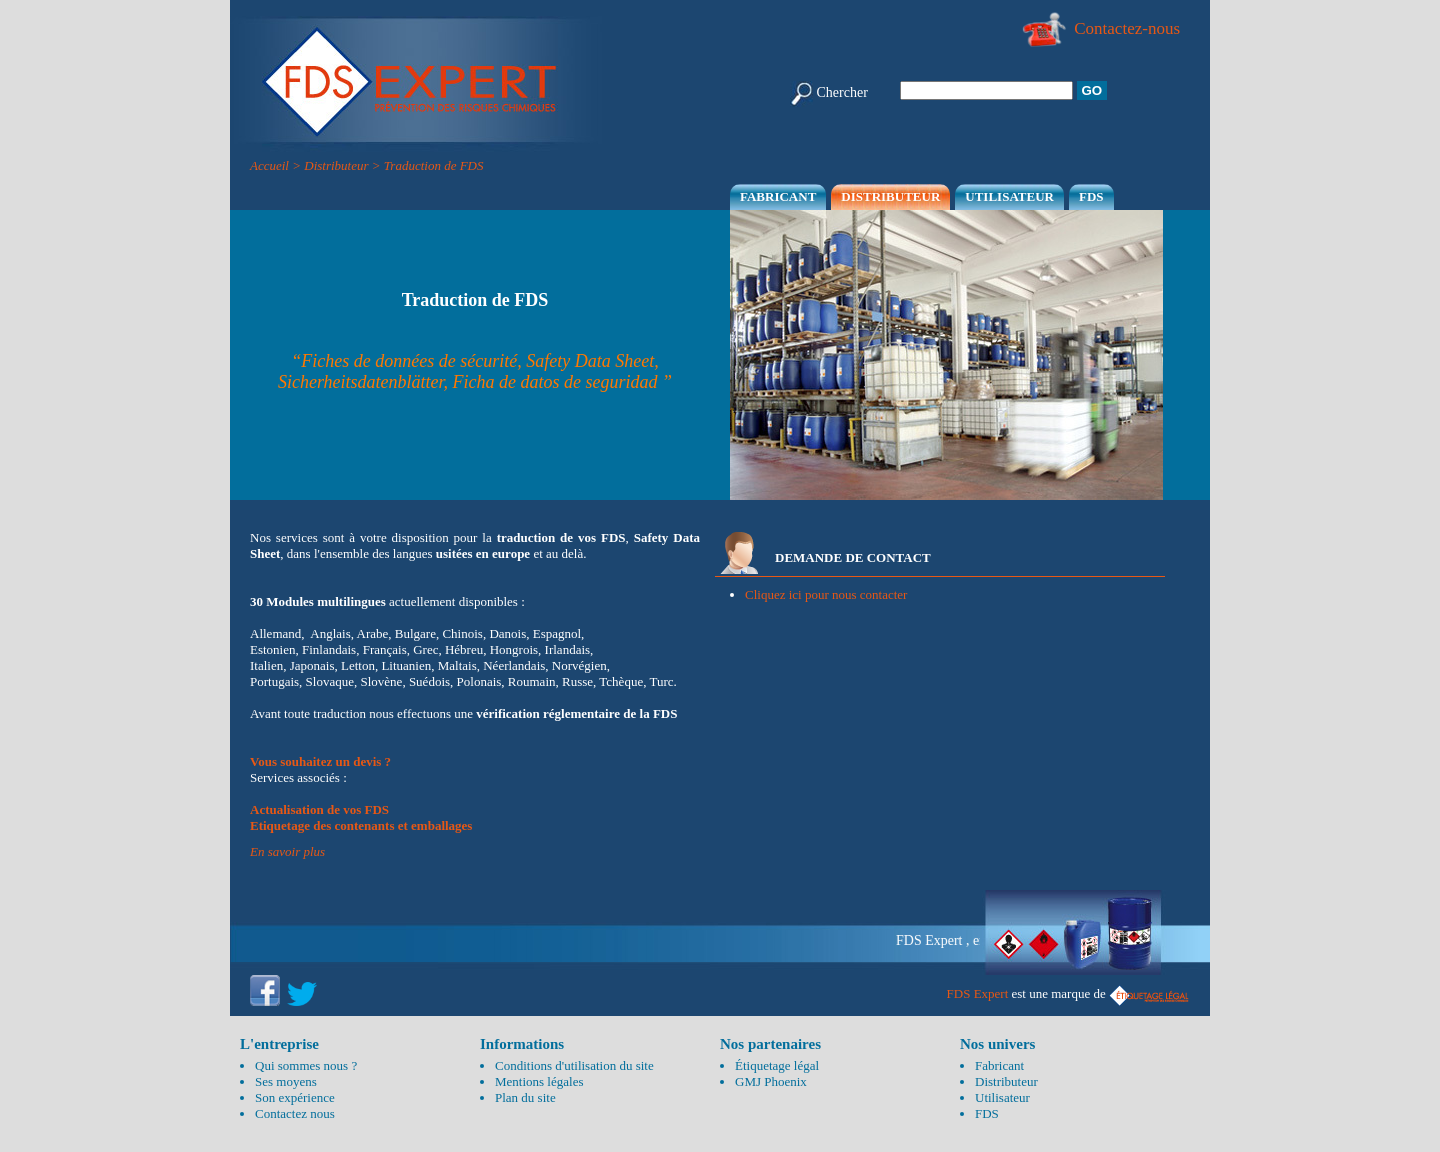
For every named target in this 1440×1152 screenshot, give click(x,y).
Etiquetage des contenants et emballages (361, 825)
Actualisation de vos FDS (319, 809)
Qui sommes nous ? (306, 1065)
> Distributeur (330, 165)
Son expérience (295, 1097)
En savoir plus (287, 851)
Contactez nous (295, 1113)
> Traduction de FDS (428, 165)
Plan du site (525, 1097)
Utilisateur (1009, 196)
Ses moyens (286, 1081)
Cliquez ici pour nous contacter (826, 594)
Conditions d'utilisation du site (574, 1065)
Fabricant (778, 196)
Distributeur (890, 196)
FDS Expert (978, 993)
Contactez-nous (1100, 28)
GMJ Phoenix (771, 1081)
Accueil (269, 165)
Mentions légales (539, 1081)
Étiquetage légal (777, 1065)
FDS (1091, 196)
